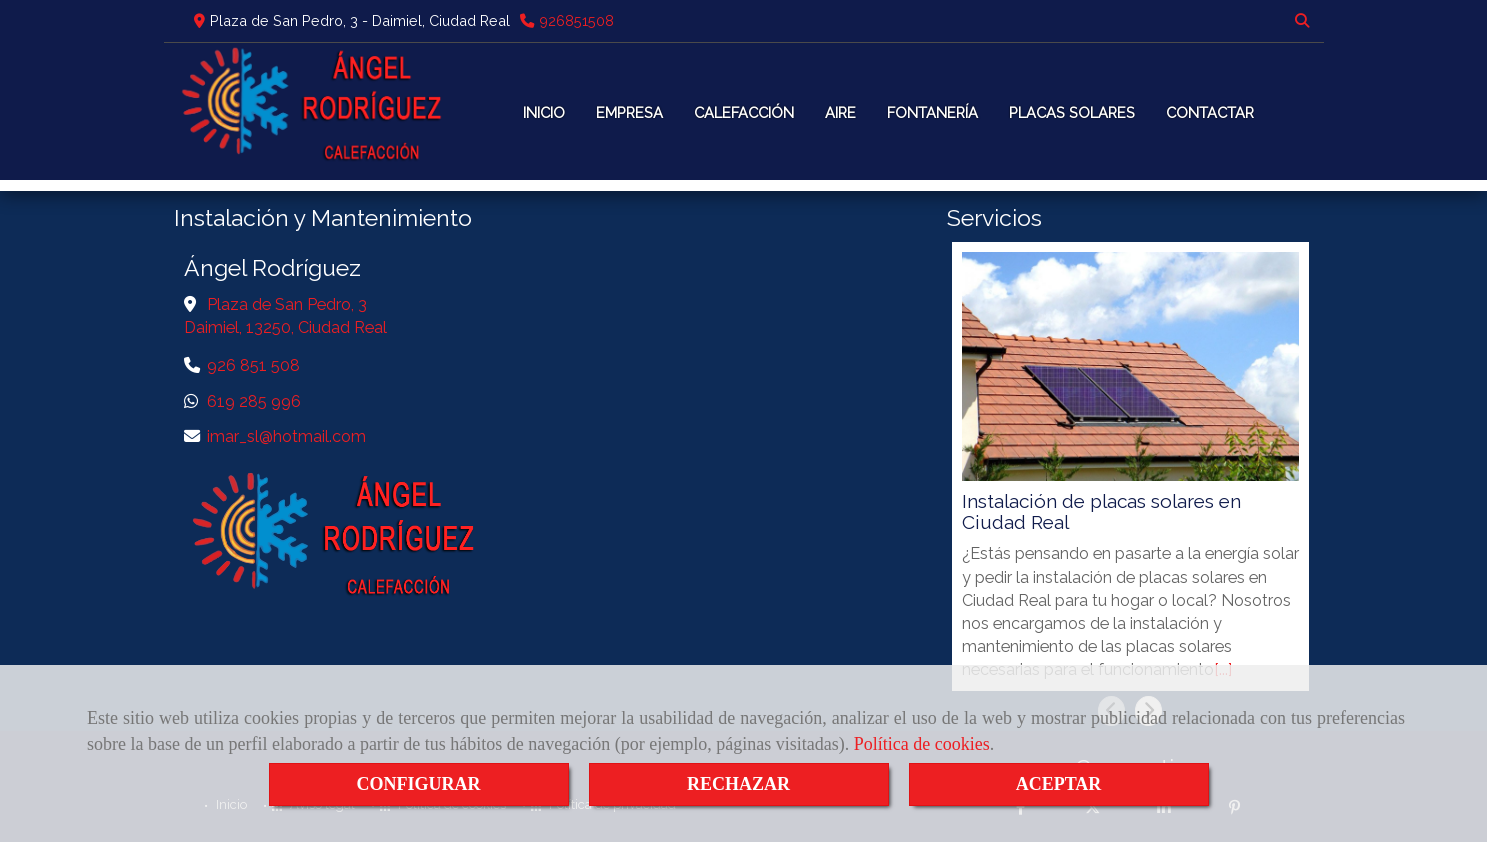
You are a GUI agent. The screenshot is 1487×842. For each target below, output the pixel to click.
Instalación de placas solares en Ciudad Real (1101, 512)
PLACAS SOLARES (1072, 112)
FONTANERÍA (932, 112)
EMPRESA (629, 112)
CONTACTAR (1210, 112)
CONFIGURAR (419, 784)
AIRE (840, 112)
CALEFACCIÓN (744, 112)
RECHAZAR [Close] (738, 784)
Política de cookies (922, 744)
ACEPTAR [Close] (1059, 784)
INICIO (544, 112)
